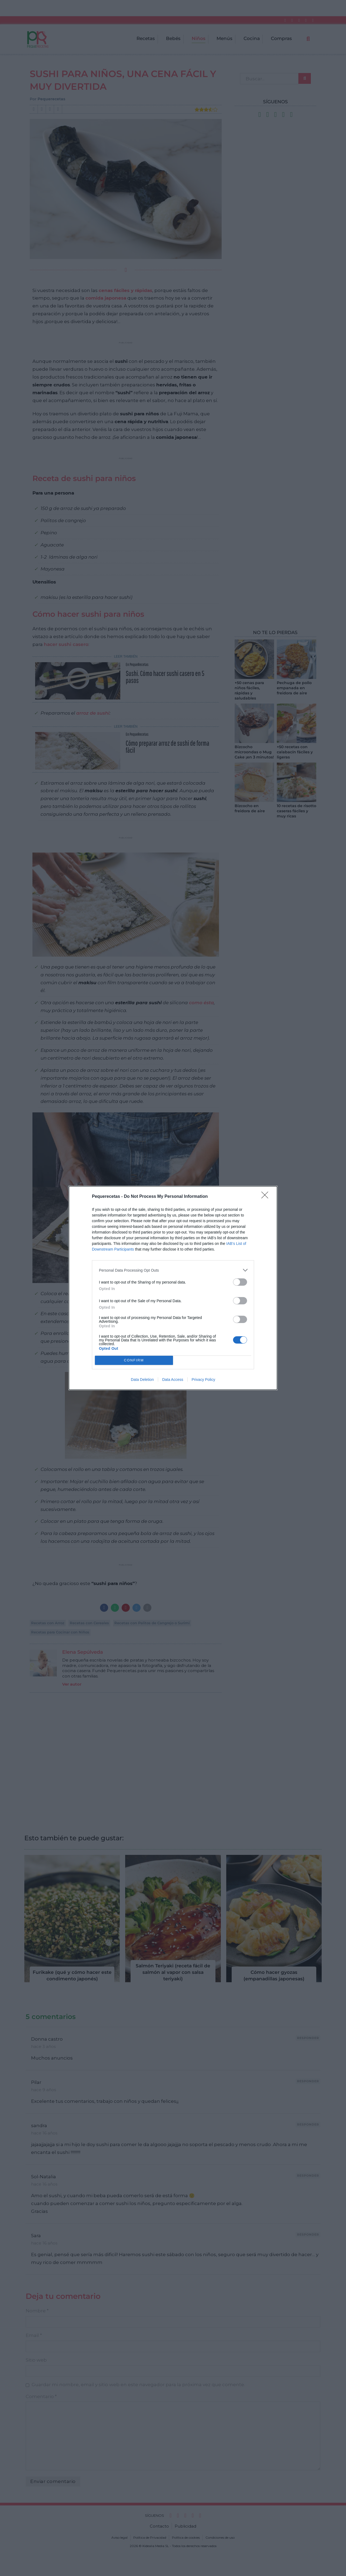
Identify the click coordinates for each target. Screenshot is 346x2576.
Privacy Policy (203, 1379)
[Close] (266, 1197)
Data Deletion (142, 1379)
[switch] (240, 1282)
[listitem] (173, 1270)
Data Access (172, 1379)
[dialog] (173, 1288)
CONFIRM (134, 1360)
